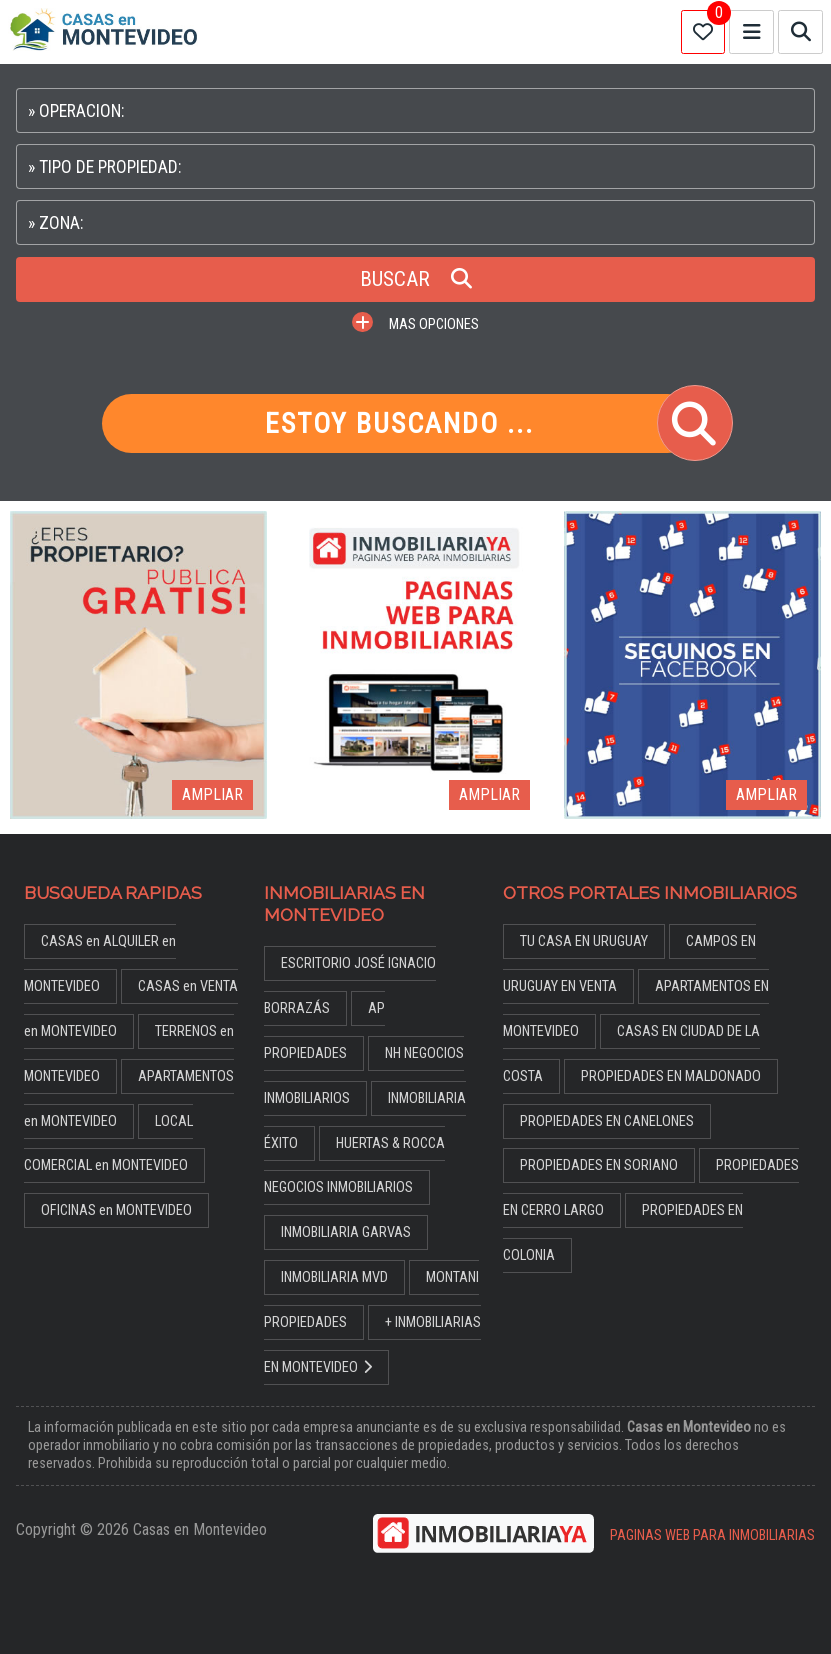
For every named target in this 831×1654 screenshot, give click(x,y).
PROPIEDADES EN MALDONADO (671, 1076)
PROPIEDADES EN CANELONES (607, 1121)
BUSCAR (416, 279)
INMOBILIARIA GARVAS (346, 1232)
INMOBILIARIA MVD (334, 1277)
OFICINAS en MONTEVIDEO (116, 1210)
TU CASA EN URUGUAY (584, 941)
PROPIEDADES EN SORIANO (599, 1165)
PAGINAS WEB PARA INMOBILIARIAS (712, 1535)
